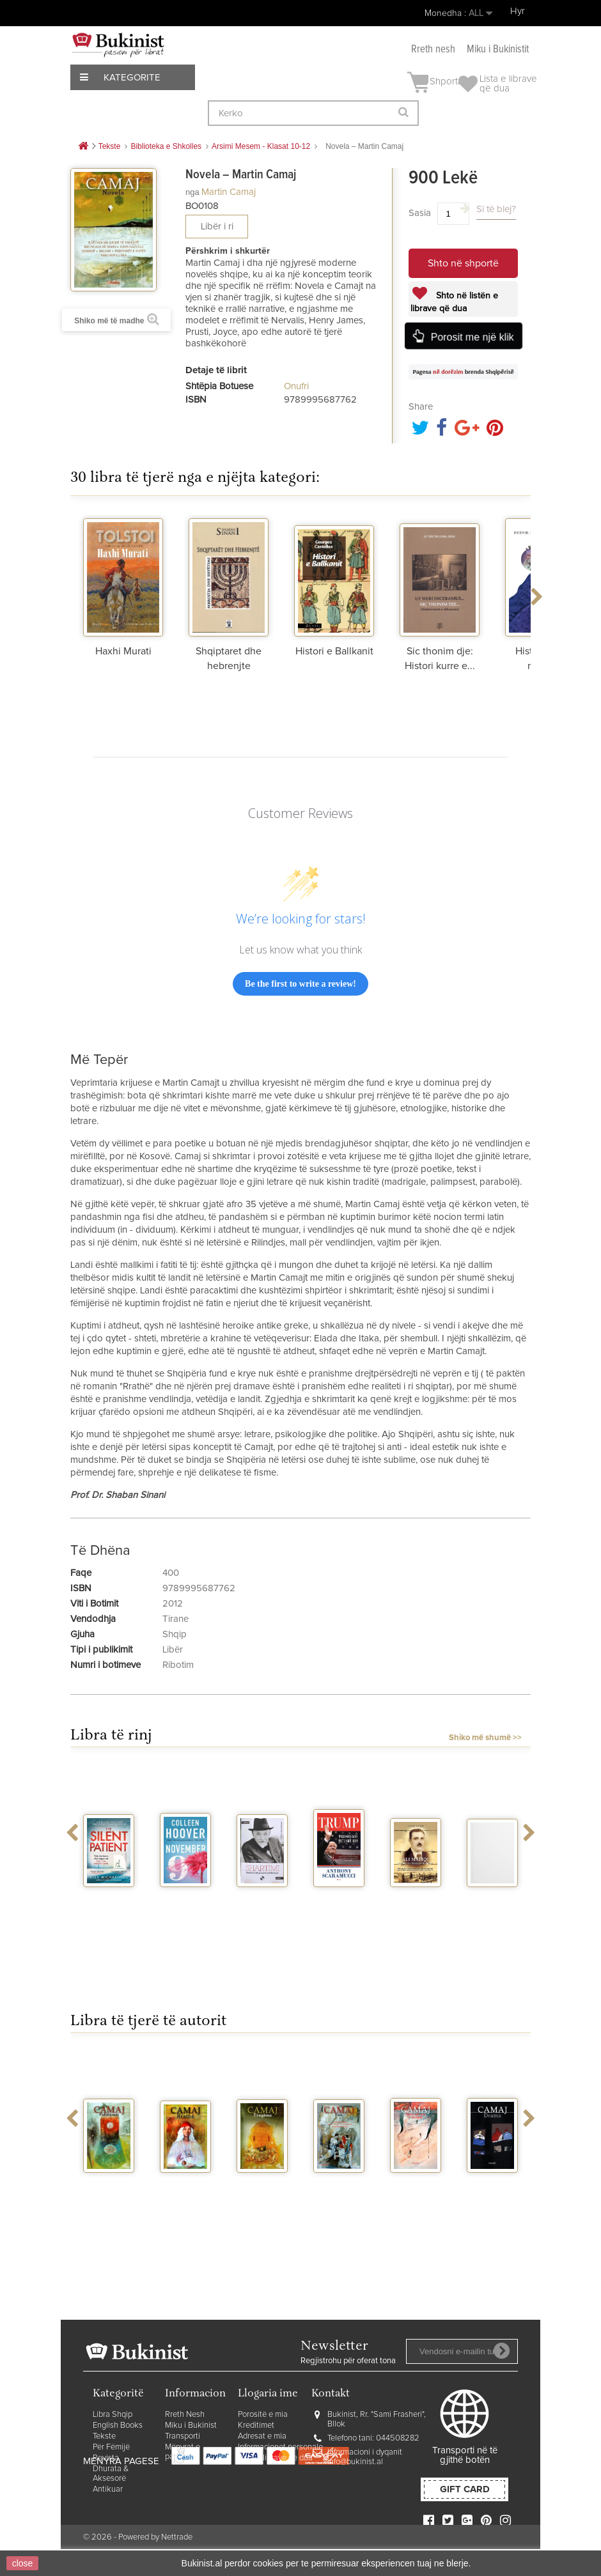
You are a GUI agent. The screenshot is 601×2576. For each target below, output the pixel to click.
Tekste (104, 2436)
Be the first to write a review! (300, 984)
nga (192, 192)
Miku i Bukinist (191, 2425)
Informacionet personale (280, 2447)
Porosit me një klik (471, 336)
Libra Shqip (112, 2414)
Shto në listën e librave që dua (454, 302)
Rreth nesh (433, 49)
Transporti (182, 2436)
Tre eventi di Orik (492, 1903)
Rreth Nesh (185, 2414)
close (22, 2563)
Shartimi (262, 1898)
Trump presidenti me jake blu (338, 1914)
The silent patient (109, 1903)
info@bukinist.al (355, 2462)
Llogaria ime (268, 2394)
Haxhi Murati (123, 651)
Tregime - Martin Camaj (262, 2194)
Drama (492, 2184)
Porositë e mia (263, 2414)
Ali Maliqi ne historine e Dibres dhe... (416, 1919)
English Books (118, 2425)
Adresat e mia (262, 2436)
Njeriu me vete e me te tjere (415, 2194)
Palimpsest (110, 2184)
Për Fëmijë (111, 2447)
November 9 (186, 1903)
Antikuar (108, 2489)
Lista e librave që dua (275, 2458)
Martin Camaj (228, 192)
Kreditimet (256, 2425)
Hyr (517, 11)
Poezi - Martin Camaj (339, 2194)
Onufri (296, 386)
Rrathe (185, 2184)
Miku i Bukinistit (498, 49)
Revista (106, 2458)
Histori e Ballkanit (334, 651)
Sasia (420, 213)
